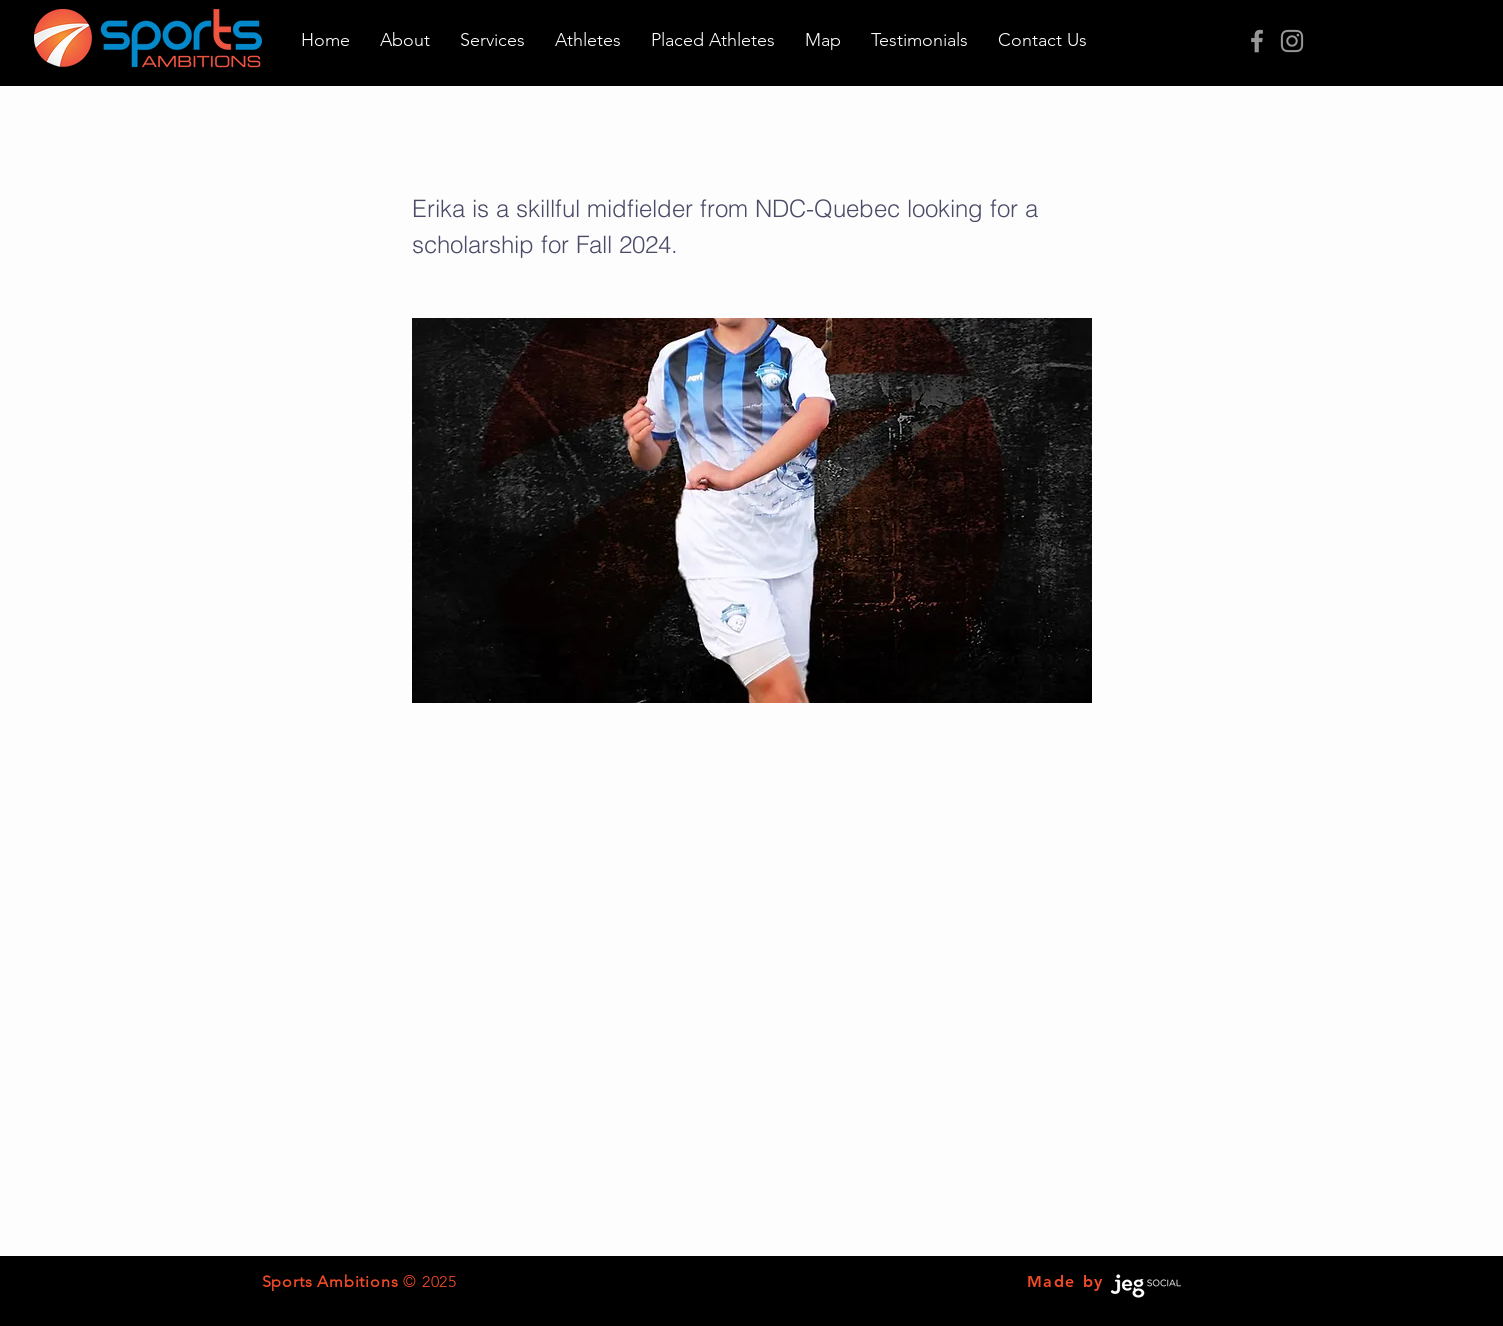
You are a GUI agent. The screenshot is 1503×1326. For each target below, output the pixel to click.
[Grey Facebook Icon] (1257, 41)
